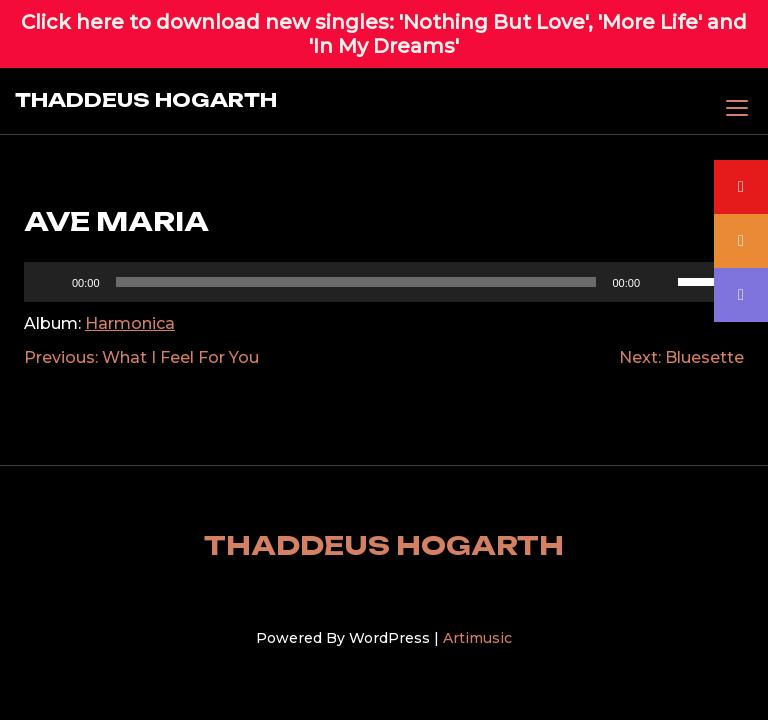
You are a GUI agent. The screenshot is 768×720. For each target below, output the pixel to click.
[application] (384, 282)
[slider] (706, 280)
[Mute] (662, 282)
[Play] (50, 282)
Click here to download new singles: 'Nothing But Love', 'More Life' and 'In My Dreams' (384, 34)
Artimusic (477, 638)
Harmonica (130, 323)
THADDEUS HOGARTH (146, 100)
